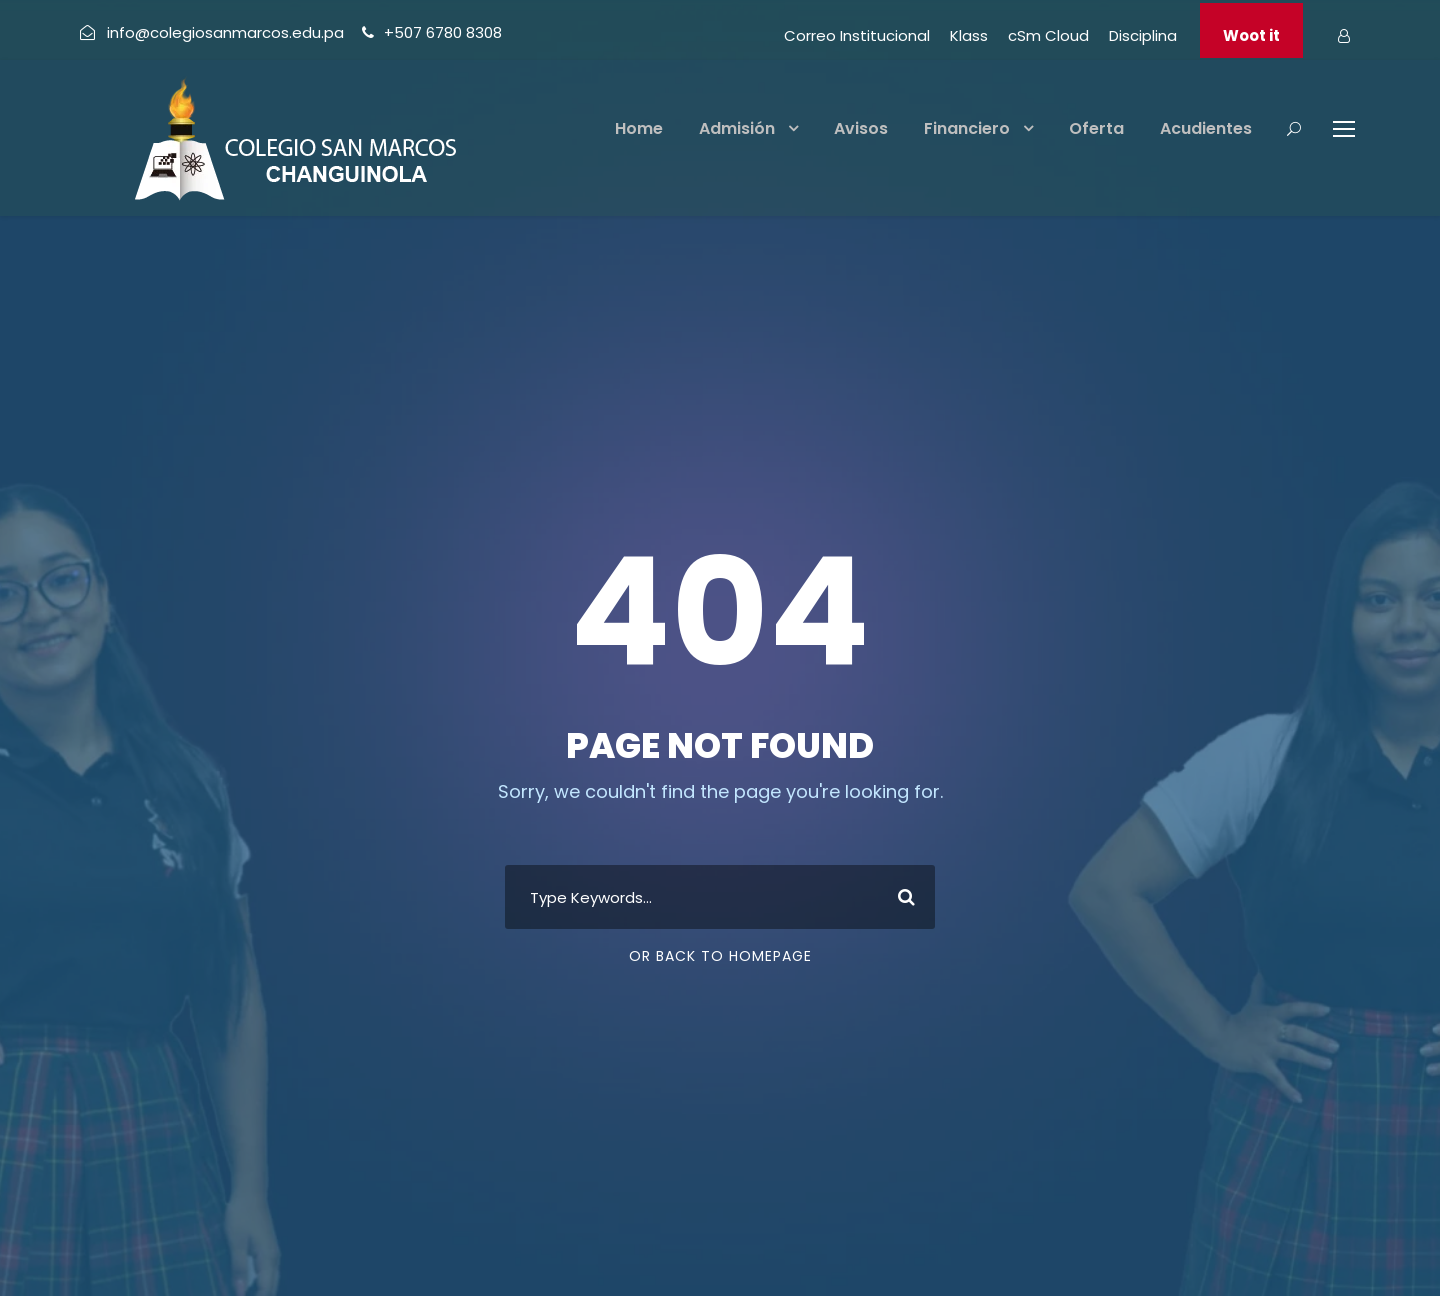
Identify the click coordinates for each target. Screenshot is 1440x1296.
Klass (969, 35)
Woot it (1251, 35)
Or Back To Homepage (720, 956)
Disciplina (1143, 35)
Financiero (967, 128)
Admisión (737, 128)
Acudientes (1206, 128)
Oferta (1096, 128)
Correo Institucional (857, 35)
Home (639, 128)
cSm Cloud (1048, 35)
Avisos (861, 128)
